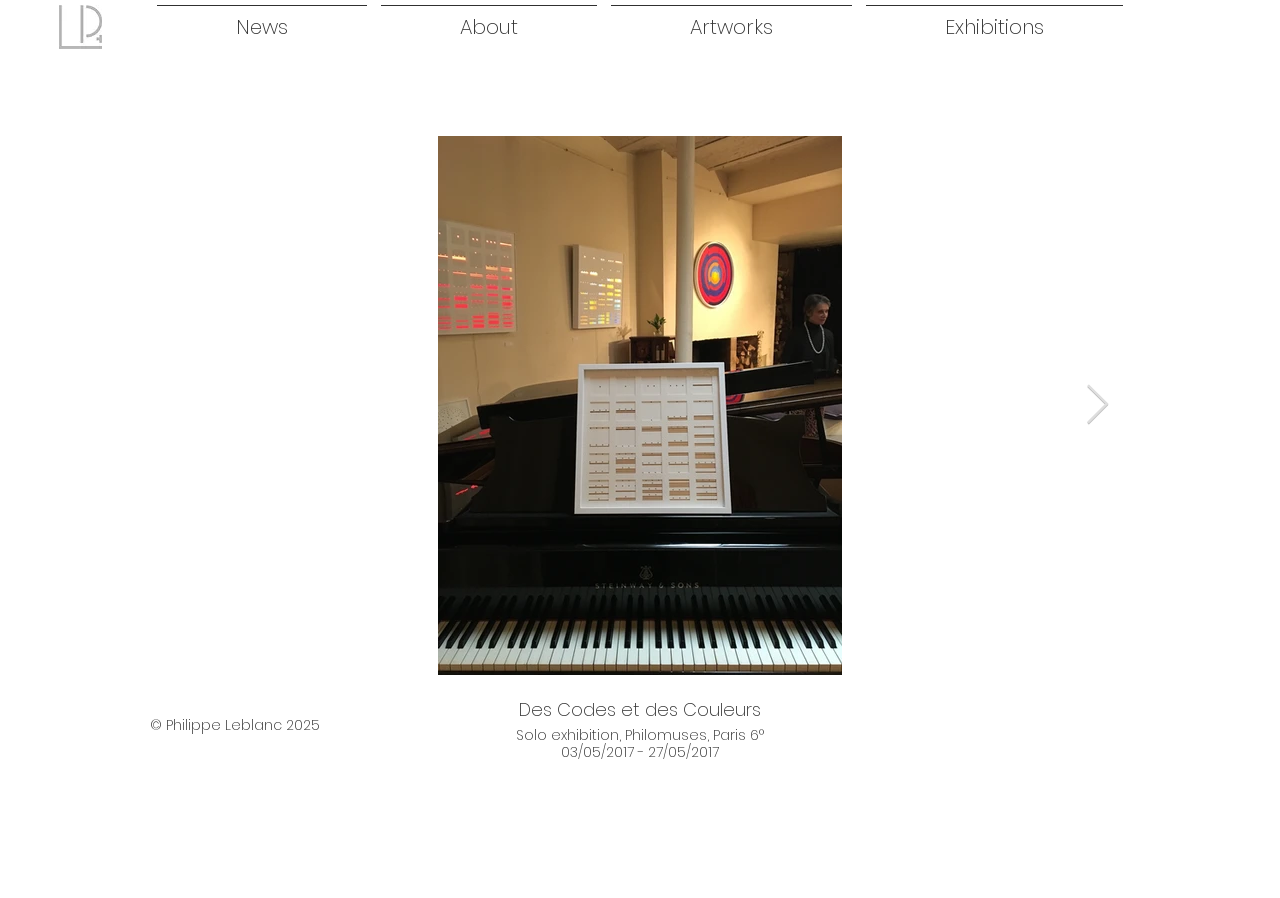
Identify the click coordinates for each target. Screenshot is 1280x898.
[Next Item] (1097, 405)
